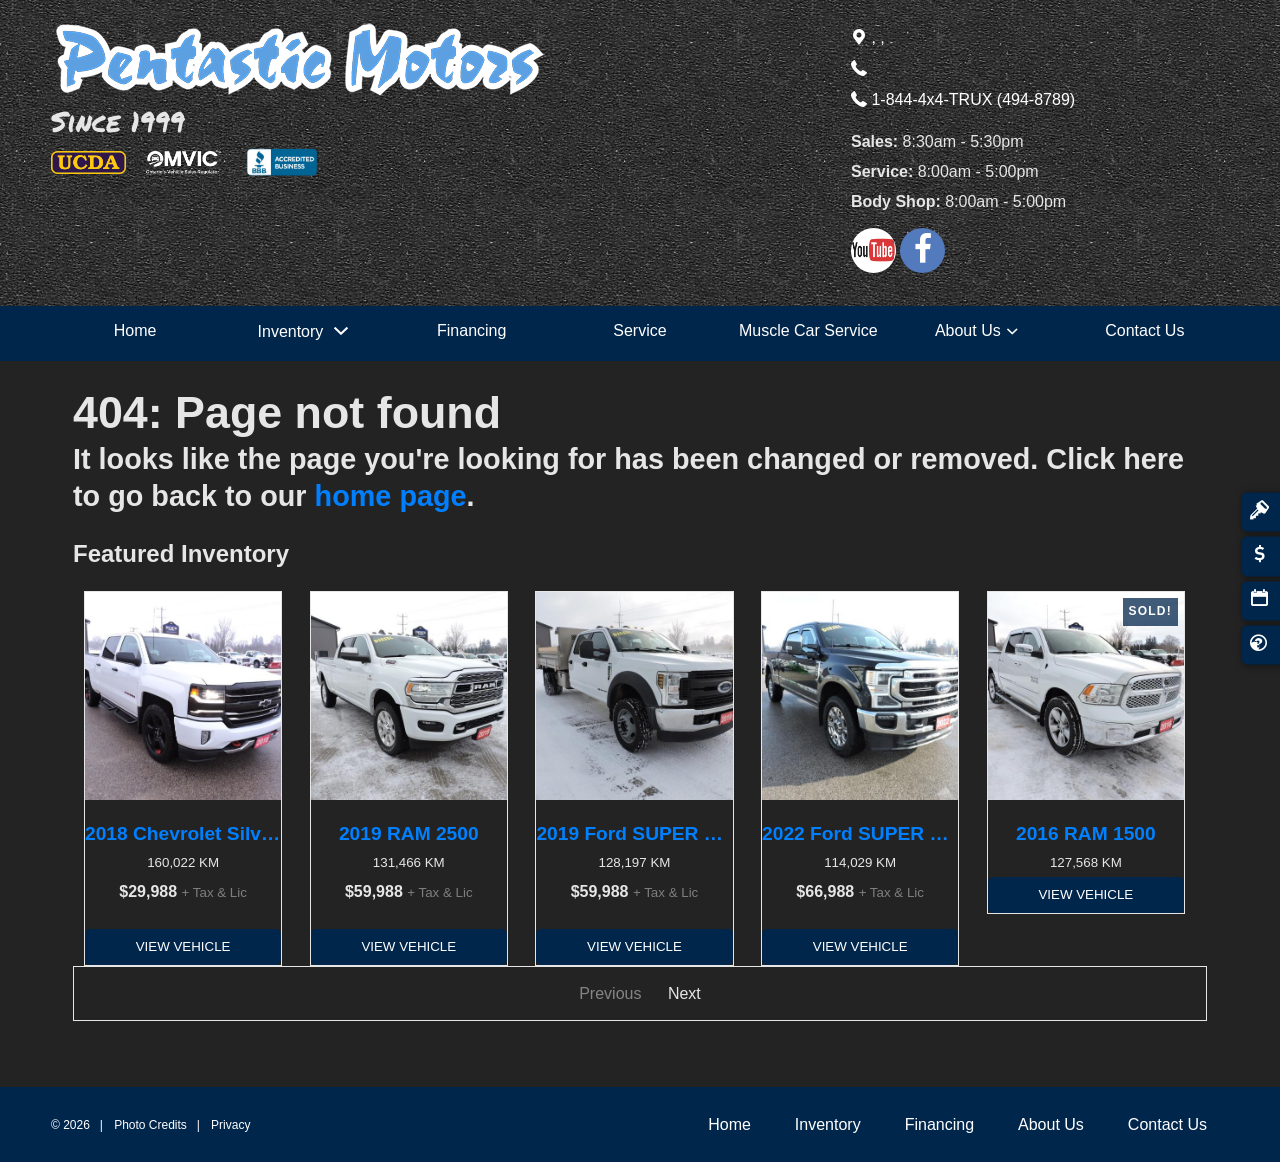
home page (391, 496)
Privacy (230, 1125)
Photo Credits (150, 1125)
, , (868, 37)
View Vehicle (183, 946)
